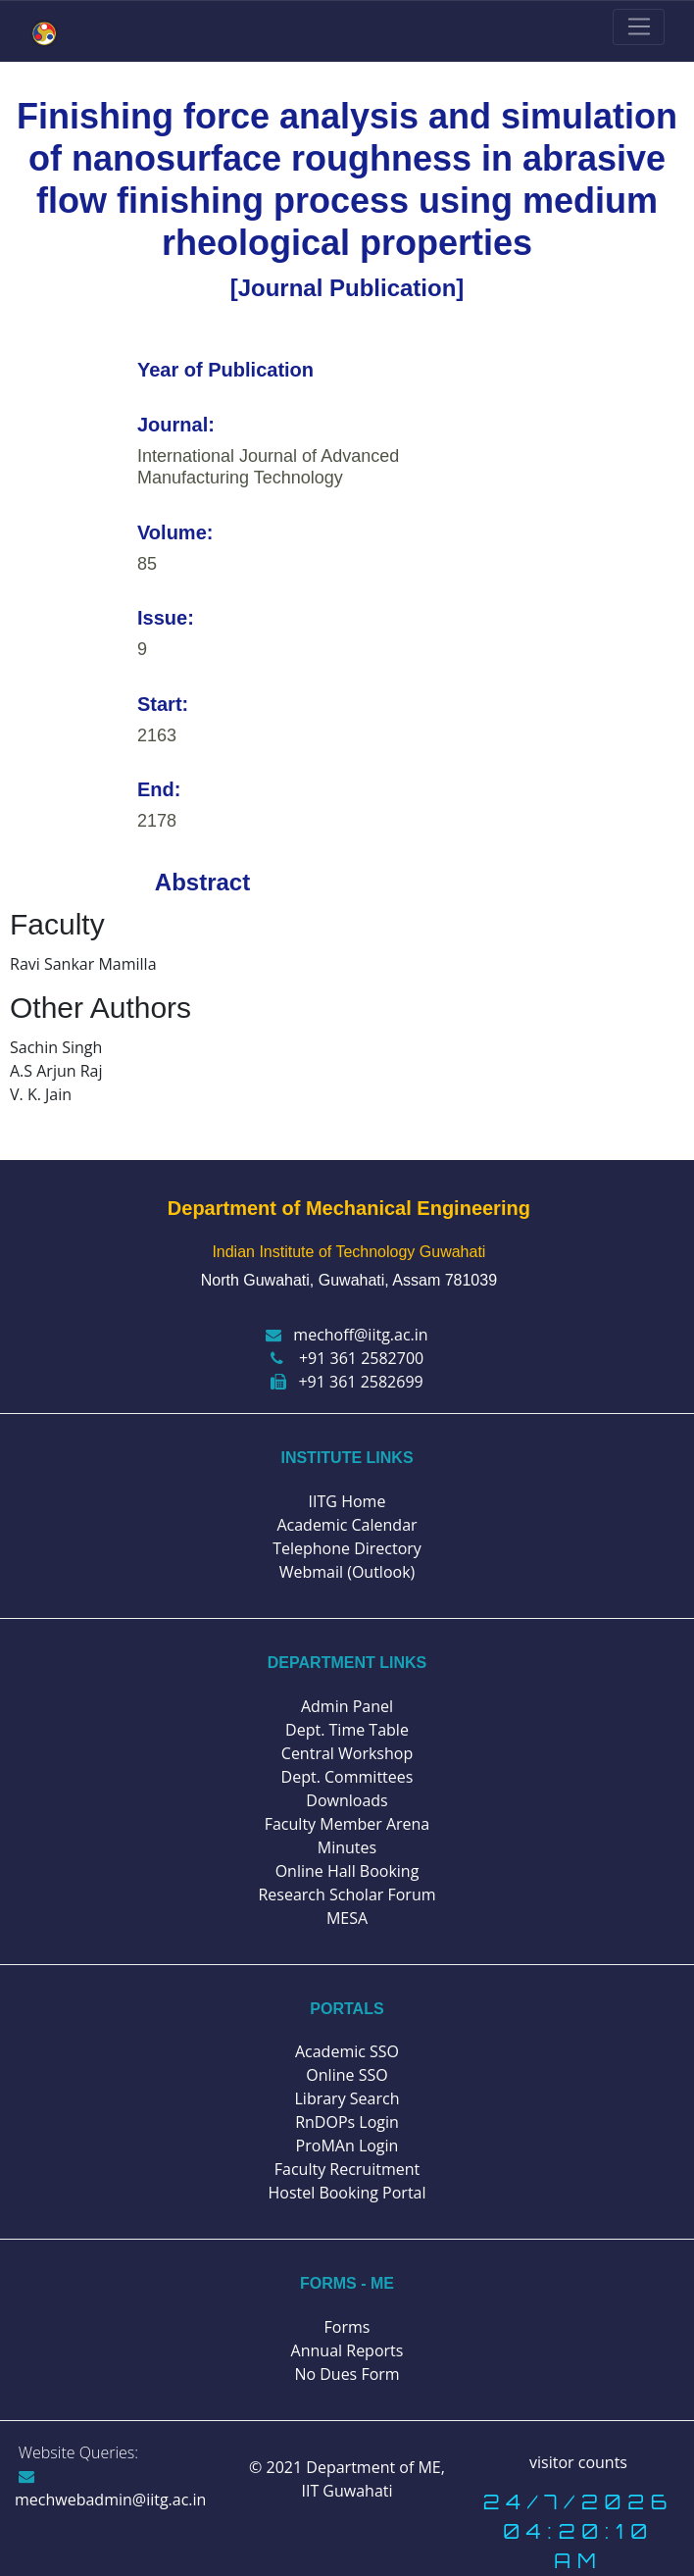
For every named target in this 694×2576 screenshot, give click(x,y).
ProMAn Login (347, 2145)
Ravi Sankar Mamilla (83, 964)
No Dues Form (346, 2374)
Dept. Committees (347, 1777)
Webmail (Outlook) (347, 1572)
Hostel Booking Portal (346, 2192)
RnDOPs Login (347, 2122)
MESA (347, 1918)
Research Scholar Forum (346, 1894)
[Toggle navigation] (639, 27)
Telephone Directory (347, 1548)
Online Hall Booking (347, 1871)
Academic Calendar (346, 1525)
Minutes (347, 1847)
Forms (347, 2327)
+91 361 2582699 (346, 1381)
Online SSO (346, 2075)
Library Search (347, 2098)
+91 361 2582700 (347, 1358)
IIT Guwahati (346, 2490)
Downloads (346, 1800)
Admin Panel (347, 1706)
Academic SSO (347, 2051)
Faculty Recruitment (347, 2169)
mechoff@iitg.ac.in (346, 1334)
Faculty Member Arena (347, 1824)
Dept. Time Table (347, 1730)
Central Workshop (347, 1753)
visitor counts (578, 2462)
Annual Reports (347, 2350)
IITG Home (347, 1501)
